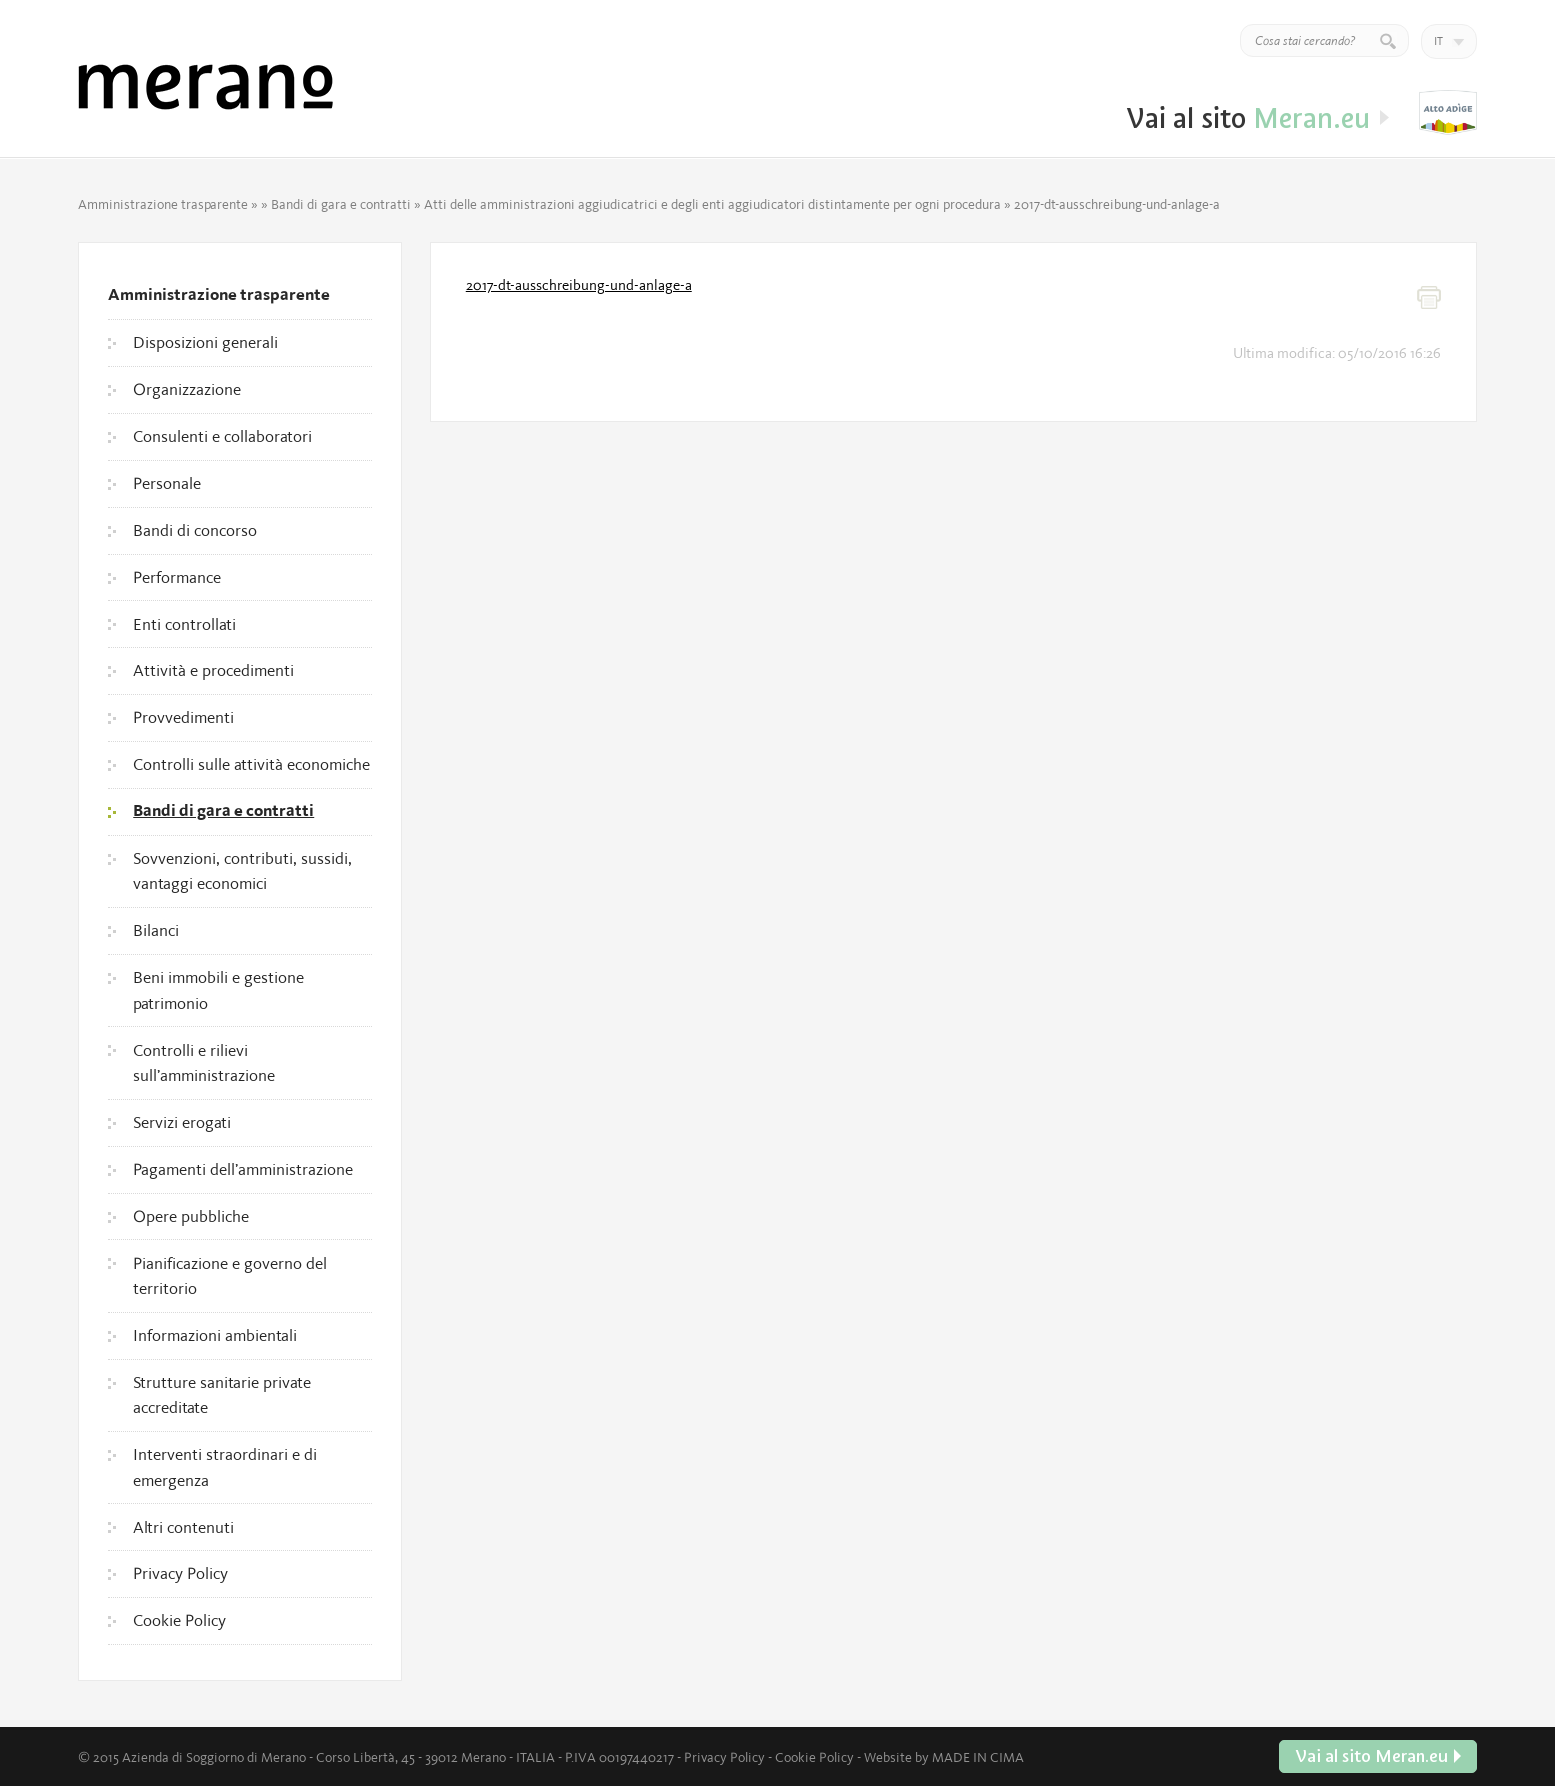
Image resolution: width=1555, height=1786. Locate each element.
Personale (167, 483)
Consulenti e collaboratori (222, 436)
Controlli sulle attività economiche (251, 764)
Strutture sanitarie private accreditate (222, 1395)
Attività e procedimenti (213, 670)
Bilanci (156, 930)
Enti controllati (184, 624)
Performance (177, 577)
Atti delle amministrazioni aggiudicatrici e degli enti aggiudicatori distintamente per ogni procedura (712, 204)
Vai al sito (1448, 112)
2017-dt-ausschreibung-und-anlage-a (579, 285)
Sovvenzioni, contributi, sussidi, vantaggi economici (242, 871)
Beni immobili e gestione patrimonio (218, 990)
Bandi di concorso (195, 530)
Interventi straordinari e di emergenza (225, 1467)
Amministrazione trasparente (163, 204)
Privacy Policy (180, 1573)
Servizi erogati (182, 1122)
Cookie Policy (179, 1620)
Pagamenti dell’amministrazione (243, 1169)
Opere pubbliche (191, 1216)
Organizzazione (187, 389)
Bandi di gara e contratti (341, 204)
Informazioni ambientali (215, 1335)
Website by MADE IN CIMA (944, 1757)
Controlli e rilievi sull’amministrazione (204, 1063)
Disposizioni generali (205, 342)
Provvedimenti (183, 717)
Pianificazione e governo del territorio (230, 1276)
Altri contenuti (183, 1527)
